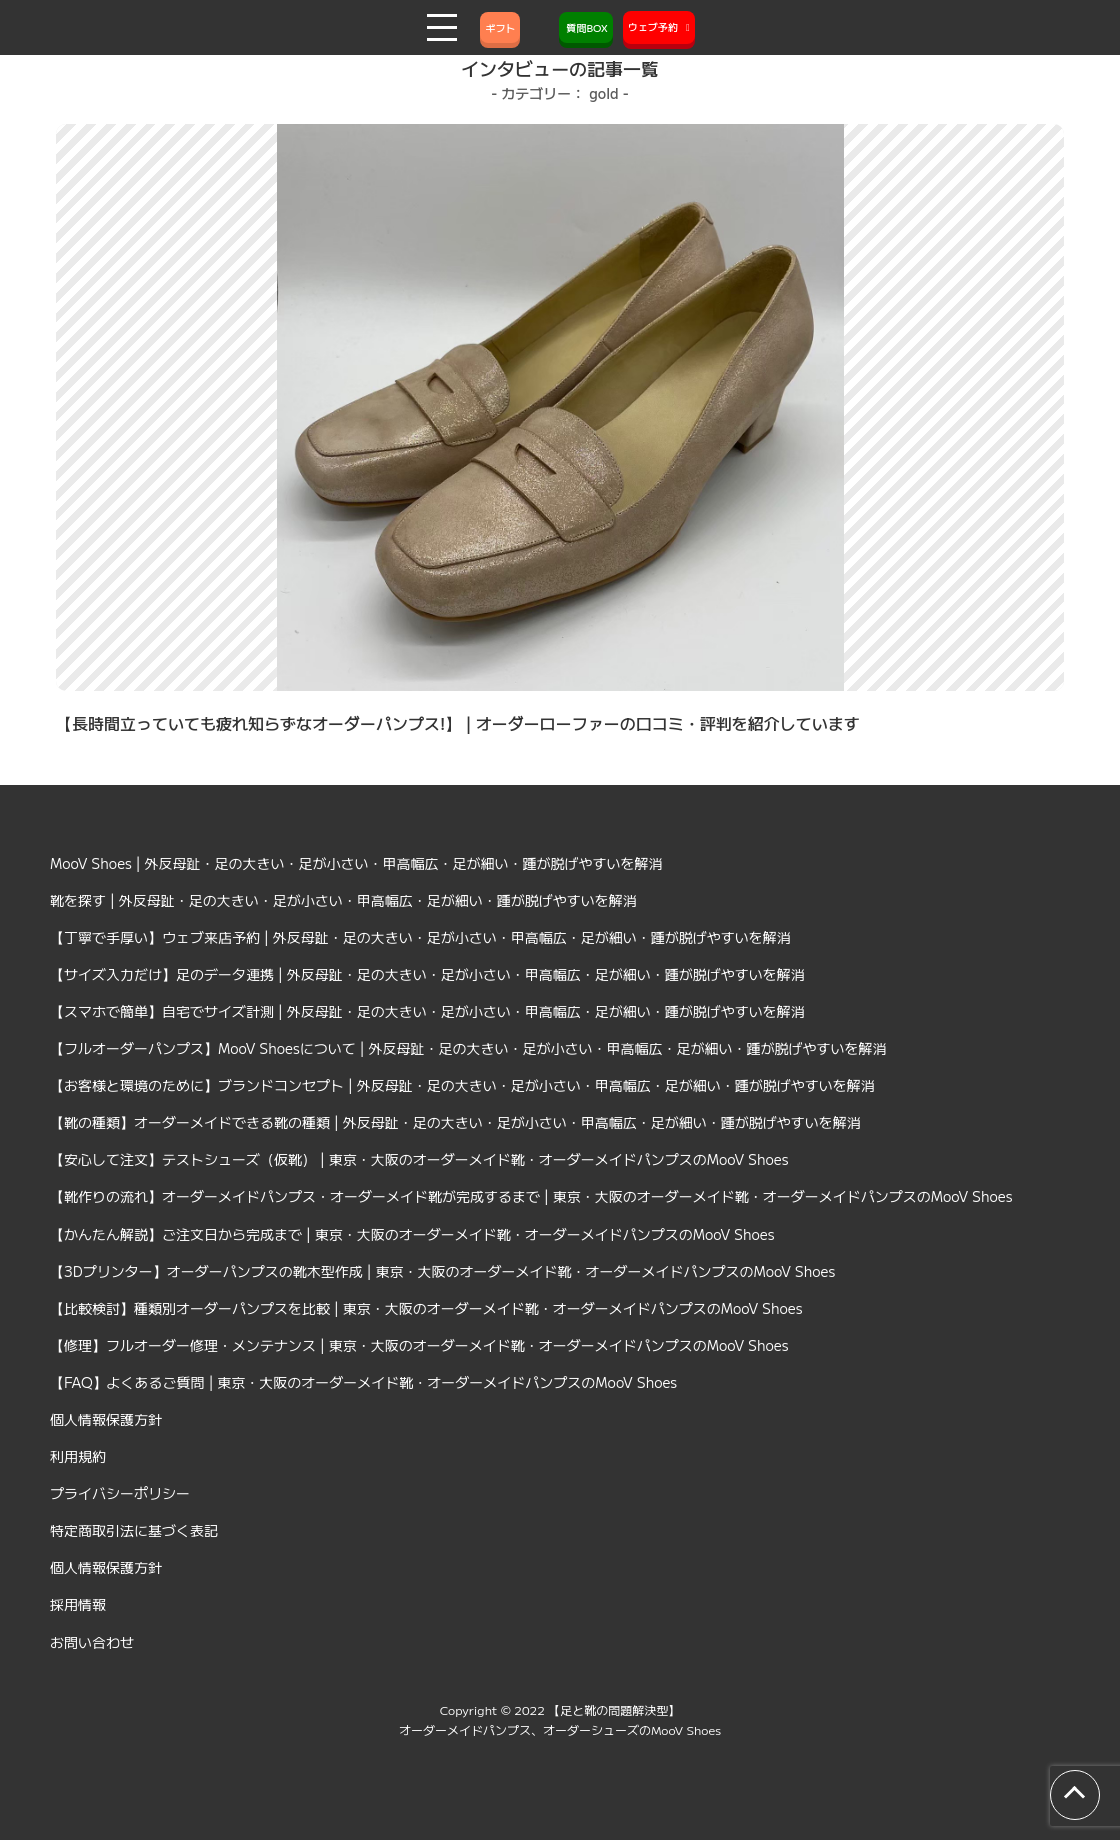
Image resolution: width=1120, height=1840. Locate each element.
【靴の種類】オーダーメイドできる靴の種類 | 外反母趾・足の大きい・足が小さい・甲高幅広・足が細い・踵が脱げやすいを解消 (455, 1122)
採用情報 (78, 1604)
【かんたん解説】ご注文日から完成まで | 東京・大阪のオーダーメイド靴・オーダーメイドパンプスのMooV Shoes (412, 1234)
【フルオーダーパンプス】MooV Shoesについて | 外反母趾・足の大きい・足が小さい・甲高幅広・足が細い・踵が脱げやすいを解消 (468, 1048)
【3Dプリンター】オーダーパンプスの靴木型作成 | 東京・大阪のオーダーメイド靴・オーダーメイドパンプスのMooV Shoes (442, 1271)
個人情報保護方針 (106, 1419)
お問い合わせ (92, 1642)
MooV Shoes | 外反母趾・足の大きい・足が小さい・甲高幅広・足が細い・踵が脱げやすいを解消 (356, 863)
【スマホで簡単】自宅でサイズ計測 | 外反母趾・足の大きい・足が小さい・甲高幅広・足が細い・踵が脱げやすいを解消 (427, 1011)
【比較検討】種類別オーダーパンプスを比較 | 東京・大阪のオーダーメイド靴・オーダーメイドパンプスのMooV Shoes (426, 1308)
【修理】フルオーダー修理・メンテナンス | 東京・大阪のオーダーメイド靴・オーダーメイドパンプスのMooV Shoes (419, 1345)
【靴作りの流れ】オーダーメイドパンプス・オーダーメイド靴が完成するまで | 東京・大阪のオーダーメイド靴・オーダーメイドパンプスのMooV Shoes (531, 1196)
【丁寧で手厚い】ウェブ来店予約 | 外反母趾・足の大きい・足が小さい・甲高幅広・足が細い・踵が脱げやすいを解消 (420, 937)
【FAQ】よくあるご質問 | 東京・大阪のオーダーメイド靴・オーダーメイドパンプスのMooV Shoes (363, 1382)
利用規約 (78, 1456)
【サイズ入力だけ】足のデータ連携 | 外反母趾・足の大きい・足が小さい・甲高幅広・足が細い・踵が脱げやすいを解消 (427, 974)
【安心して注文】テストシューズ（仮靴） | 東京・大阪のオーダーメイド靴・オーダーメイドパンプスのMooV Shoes (419, 1159)
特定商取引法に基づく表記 (134, 1530)
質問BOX (586, 27)
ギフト (500, 27)
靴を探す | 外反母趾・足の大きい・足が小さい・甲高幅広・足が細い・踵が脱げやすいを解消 (343, 900)
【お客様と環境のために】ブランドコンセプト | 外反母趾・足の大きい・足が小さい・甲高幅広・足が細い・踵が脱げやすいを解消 (462, 1085)
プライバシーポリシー (120, 1493)
